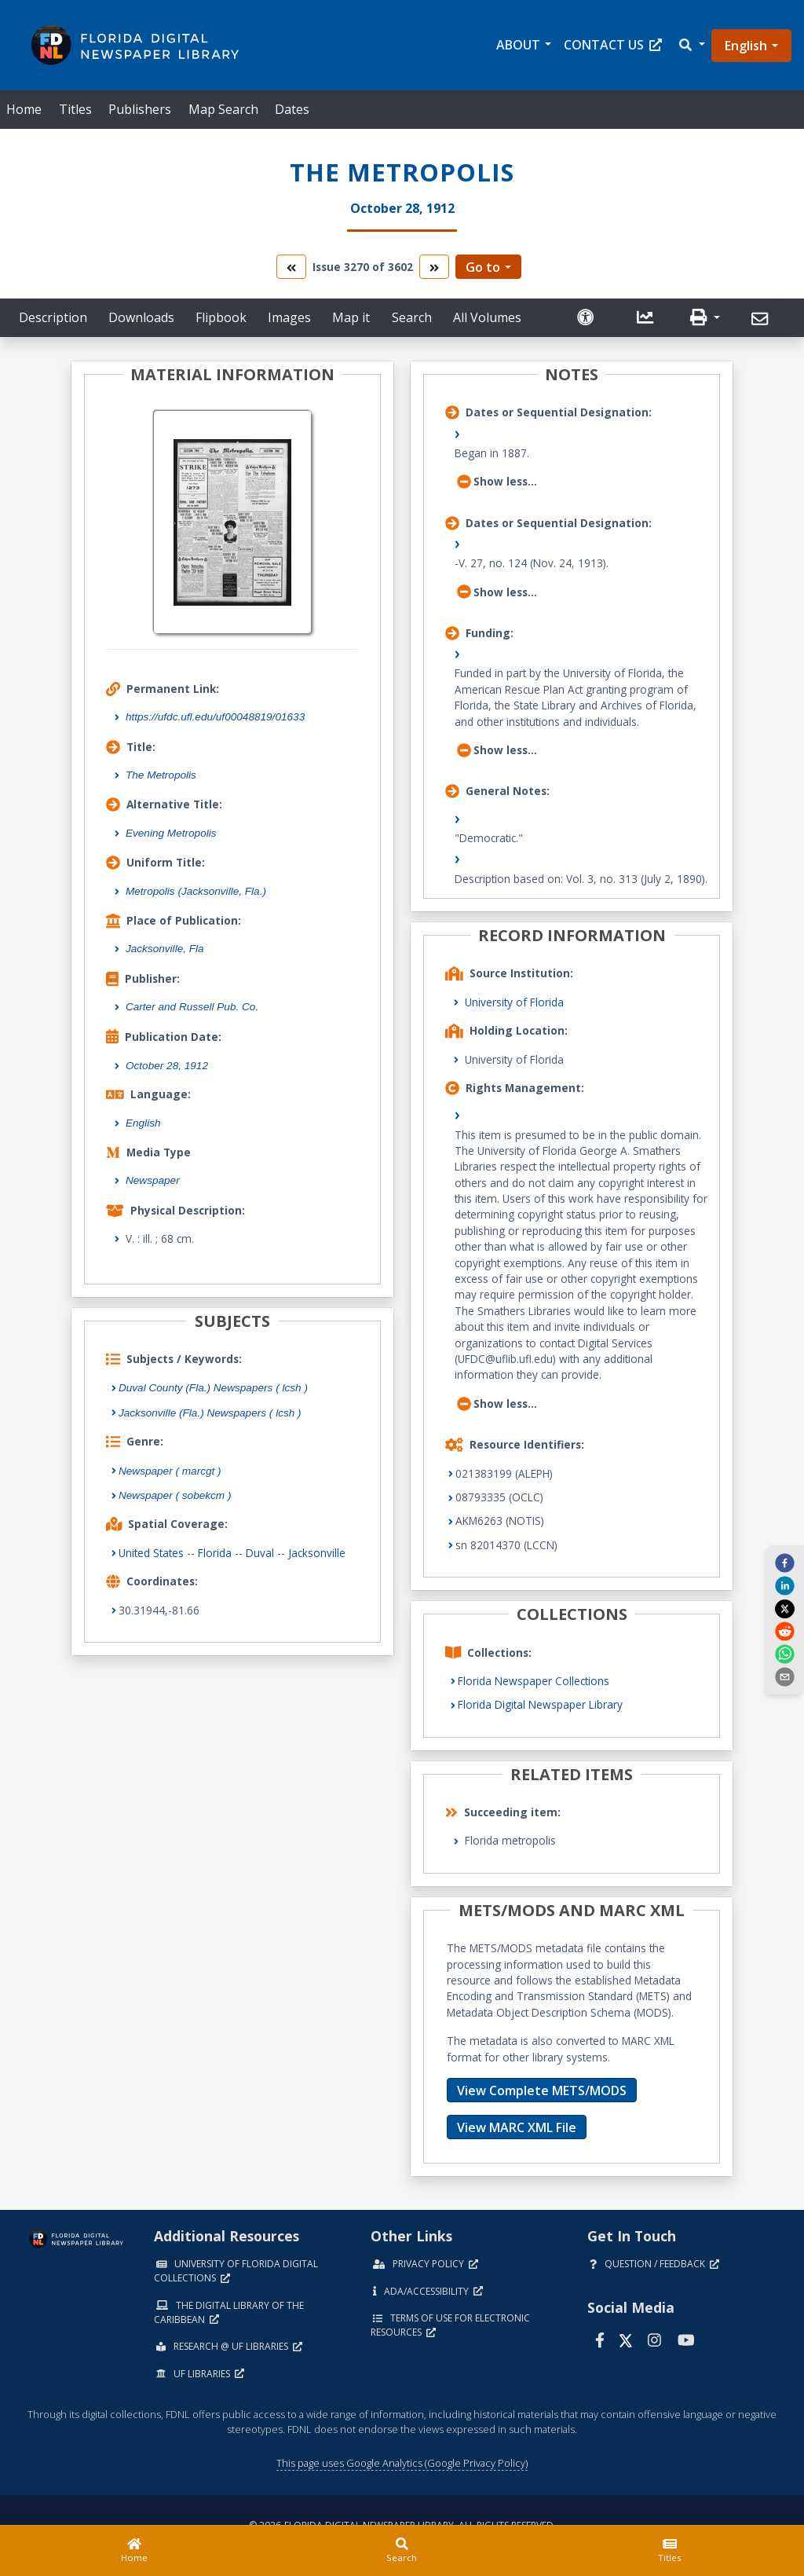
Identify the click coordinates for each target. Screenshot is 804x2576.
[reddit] (784, 1631)
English (746, 45)
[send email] (784, 1676)
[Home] (134, 2551)
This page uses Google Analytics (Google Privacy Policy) (402, 2463)
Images (289, 317)
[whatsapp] (784, 1653)
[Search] (401, 2551)
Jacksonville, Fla (165, 949)
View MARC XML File (516, 2127)
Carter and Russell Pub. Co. (192, 1007)
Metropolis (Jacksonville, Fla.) (196, 891)
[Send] (762, 318)
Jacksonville (316, 1552)
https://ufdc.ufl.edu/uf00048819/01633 (215, 717)
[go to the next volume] (434, 267)
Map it (351, 317)
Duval (260, 1552)
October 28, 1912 (167, 1066)
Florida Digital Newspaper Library (540, 1704)
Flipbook (221, 317)
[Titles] (670, 2551)
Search (412, 317)
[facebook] (784, 1562)
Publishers (139, 109)
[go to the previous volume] (291, 267)
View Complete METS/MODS (542, 2090)
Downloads (141, 317)
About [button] (518, 44)
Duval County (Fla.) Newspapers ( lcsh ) (213, 1388)
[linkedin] (784, 1585)
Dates (292, 109)
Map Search (223, 109)
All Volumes (487, 317)
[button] (691, 45)
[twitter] (784, 1608)
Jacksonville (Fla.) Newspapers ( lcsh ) (210, 1413)
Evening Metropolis (171, 833)
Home (24, 109)
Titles (75, 109)
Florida (215, 1552)
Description (53, 317)
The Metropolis (161, 775)
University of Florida (514, 1002)
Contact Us (613, 44)
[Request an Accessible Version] (587, 318)
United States (151, 1552)
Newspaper (153, 1180)
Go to (483, 267)
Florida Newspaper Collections (533, 1680)
